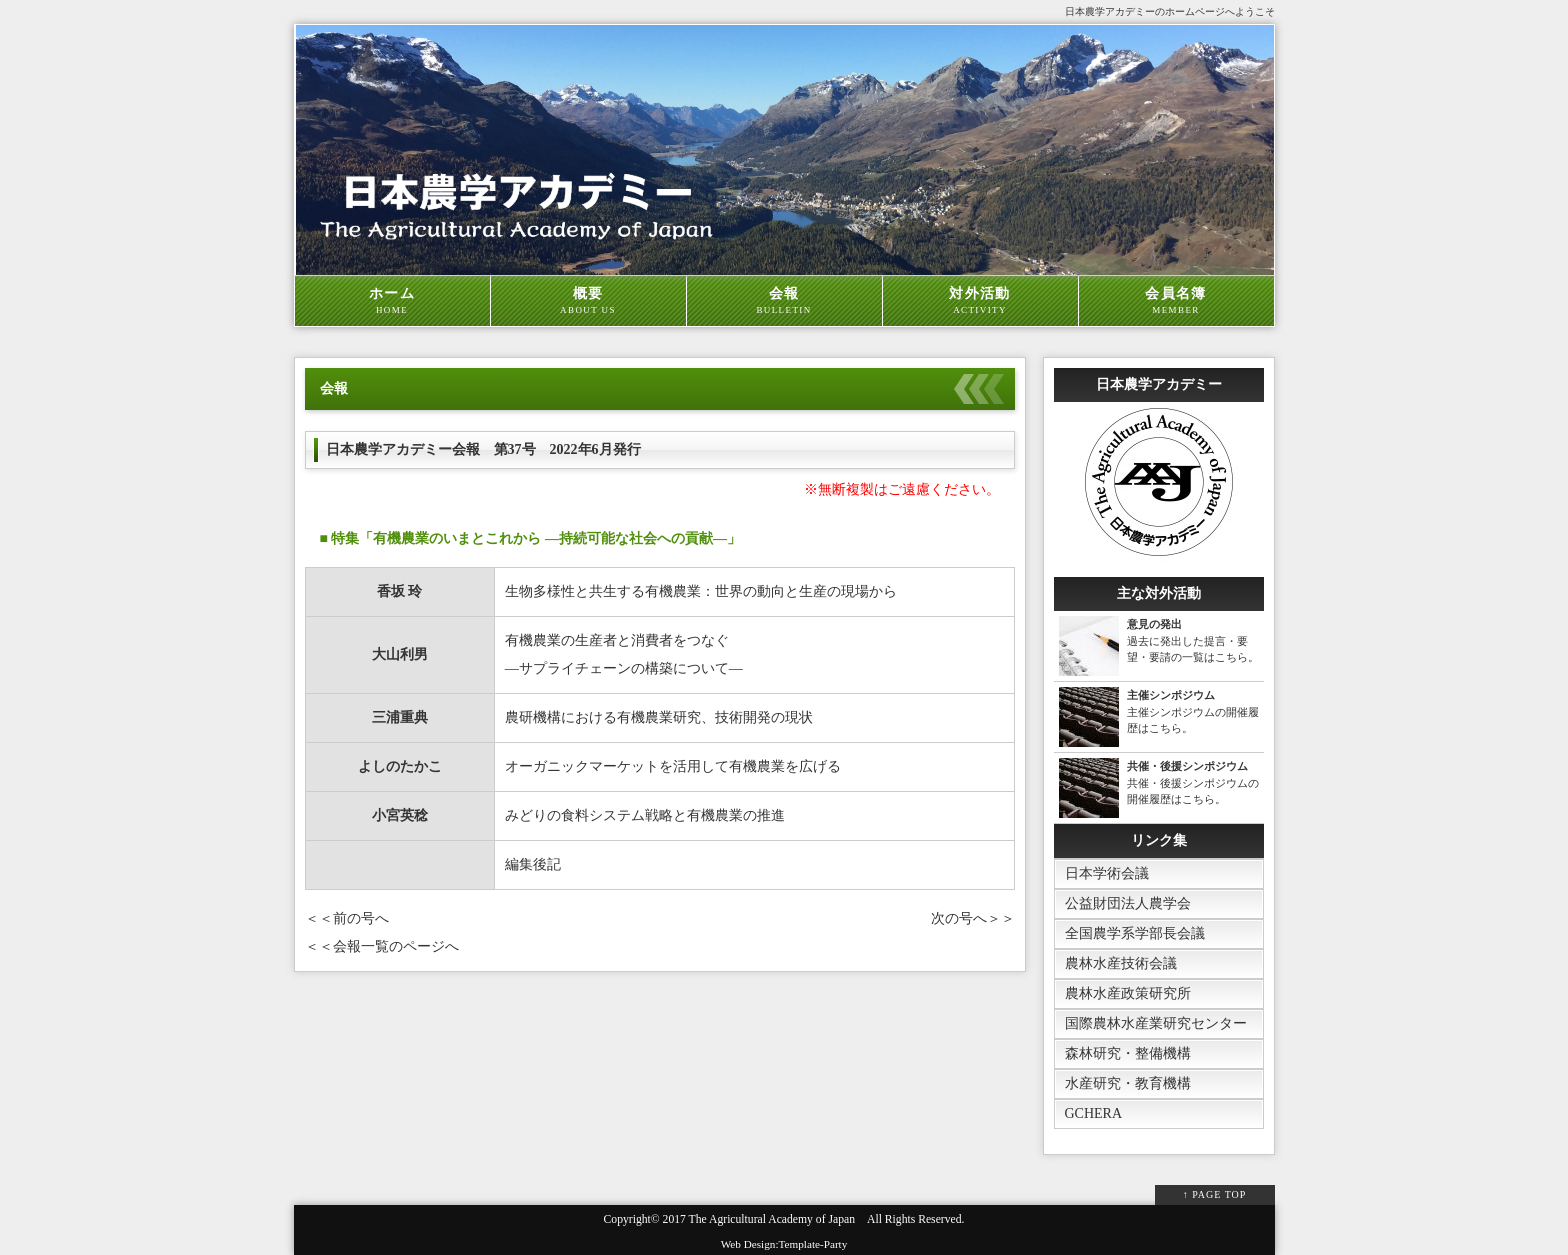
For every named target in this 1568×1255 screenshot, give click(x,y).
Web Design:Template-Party (784, 1244)
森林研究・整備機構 (1128, 1053)
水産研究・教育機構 (1128, 1083)
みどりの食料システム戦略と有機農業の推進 (645, 815)
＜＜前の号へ (347, 918)
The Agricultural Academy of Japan (772, 1219)
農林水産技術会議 (1121, 963)
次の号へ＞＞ (973, 918)
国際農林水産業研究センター (1156, 1023)
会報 (784, 301)
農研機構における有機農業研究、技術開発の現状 (659, 717)
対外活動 (980, 301)
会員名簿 (1176, 301)
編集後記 (533, 864)
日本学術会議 (1107, 873)
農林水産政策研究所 (1128, 993)
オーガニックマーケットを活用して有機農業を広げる (673, 766)
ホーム (392, 301)
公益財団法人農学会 (1128, 903)
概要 (588, 301)
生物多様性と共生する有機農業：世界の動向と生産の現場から (701, 591)
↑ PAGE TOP (1215, 1194)
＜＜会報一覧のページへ (382, 946)
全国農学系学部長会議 (1135, 933)
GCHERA (1094, 1113)
